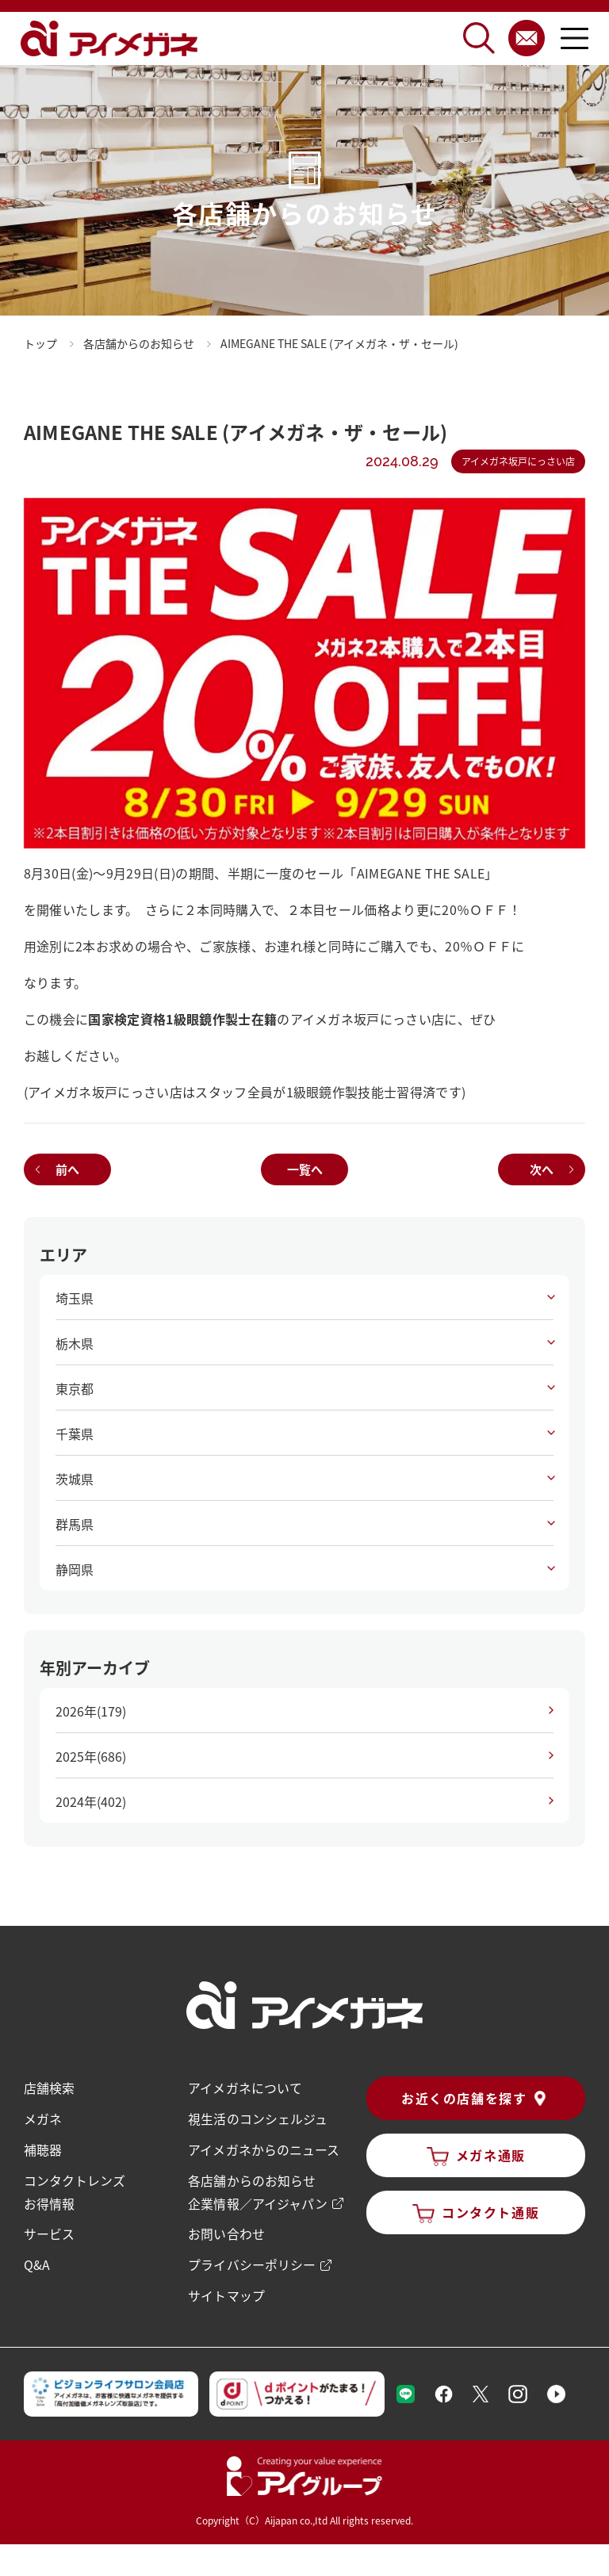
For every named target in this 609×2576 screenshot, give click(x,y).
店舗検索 (49, 2087)
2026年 (91, 1711)
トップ (40, 343)
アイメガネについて (244, 2087)
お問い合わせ (226, 2230)
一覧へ (305, 1169)
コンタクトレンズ (74, 2177)
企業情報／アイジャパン (257, 2200)
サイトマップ (226, 2290)
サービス (49, 2230)
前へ (67, 1169)
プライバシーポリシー (251, 2260)
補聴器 (43, 2147)
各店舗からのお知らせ (251, 2177)
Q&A (37, 2260)
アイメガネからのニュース (263, 2147)
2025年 (91, 1756)
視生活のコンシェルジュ (257, 2117)
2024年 (91, 1801)
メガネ (43, 2117)
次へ (541, 1169)
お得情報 (49, 2200)
